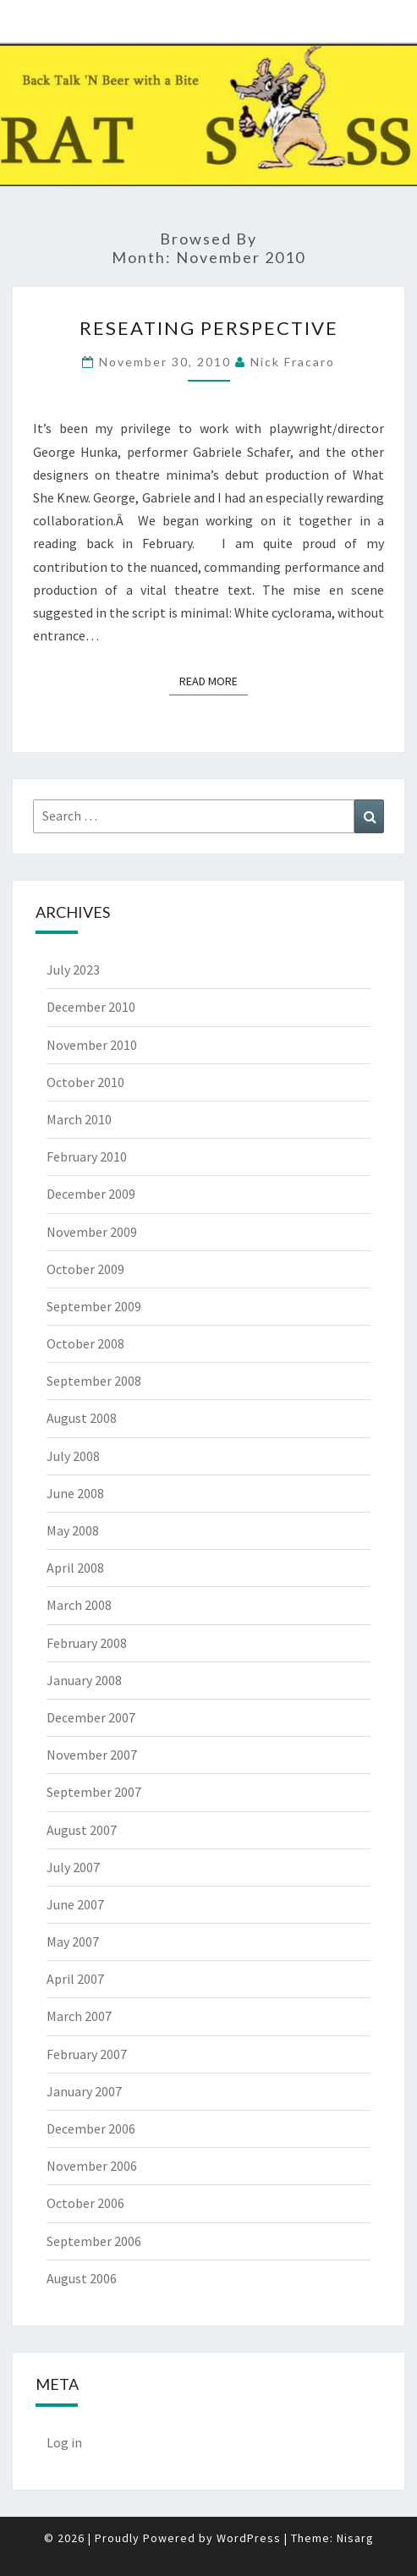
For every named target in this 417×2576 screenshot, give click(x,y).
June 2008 (75, 1493)
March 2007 (79, 2016)
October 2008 (85, 1343)
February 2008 (87, 1642)
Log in (64, 2442)
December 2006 (91, 2128)
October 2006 (85, 2202)
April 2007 (75, 1978)
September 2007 (94, 1791)
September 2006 (94, 2241)
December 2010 (91, 1006)
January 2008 (84, 1680)
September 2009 (94, 1306)
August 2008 (82, 1417)
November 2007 (92, 1754)
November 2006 (92, 2165)
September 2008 (94, 1380)
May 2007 (73, 1941)
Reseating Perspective (209, 327)
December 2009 (91, 1193)
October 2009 (85, 1269)
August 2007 (82, 1829)
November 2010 (92, 1044)
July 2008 (73, 1455)
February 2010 (87, 1156)
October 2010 (85, 1082)
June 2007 (75, 1904)
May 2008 (73, 1530)
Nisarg (355, 2538)
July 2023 (73, 969)
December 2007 (91, 1717)
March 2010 (79, 1119)
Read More (213, 680)
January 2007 (84, 2091)
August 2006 (82, 2278)
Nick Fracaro (292, 361)
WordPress (249, 2538)
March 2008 (79, 1604)
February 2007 (87, 2054)
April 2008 (75, 1567)
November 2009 (92, 1231)
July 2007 (73, 1867)
